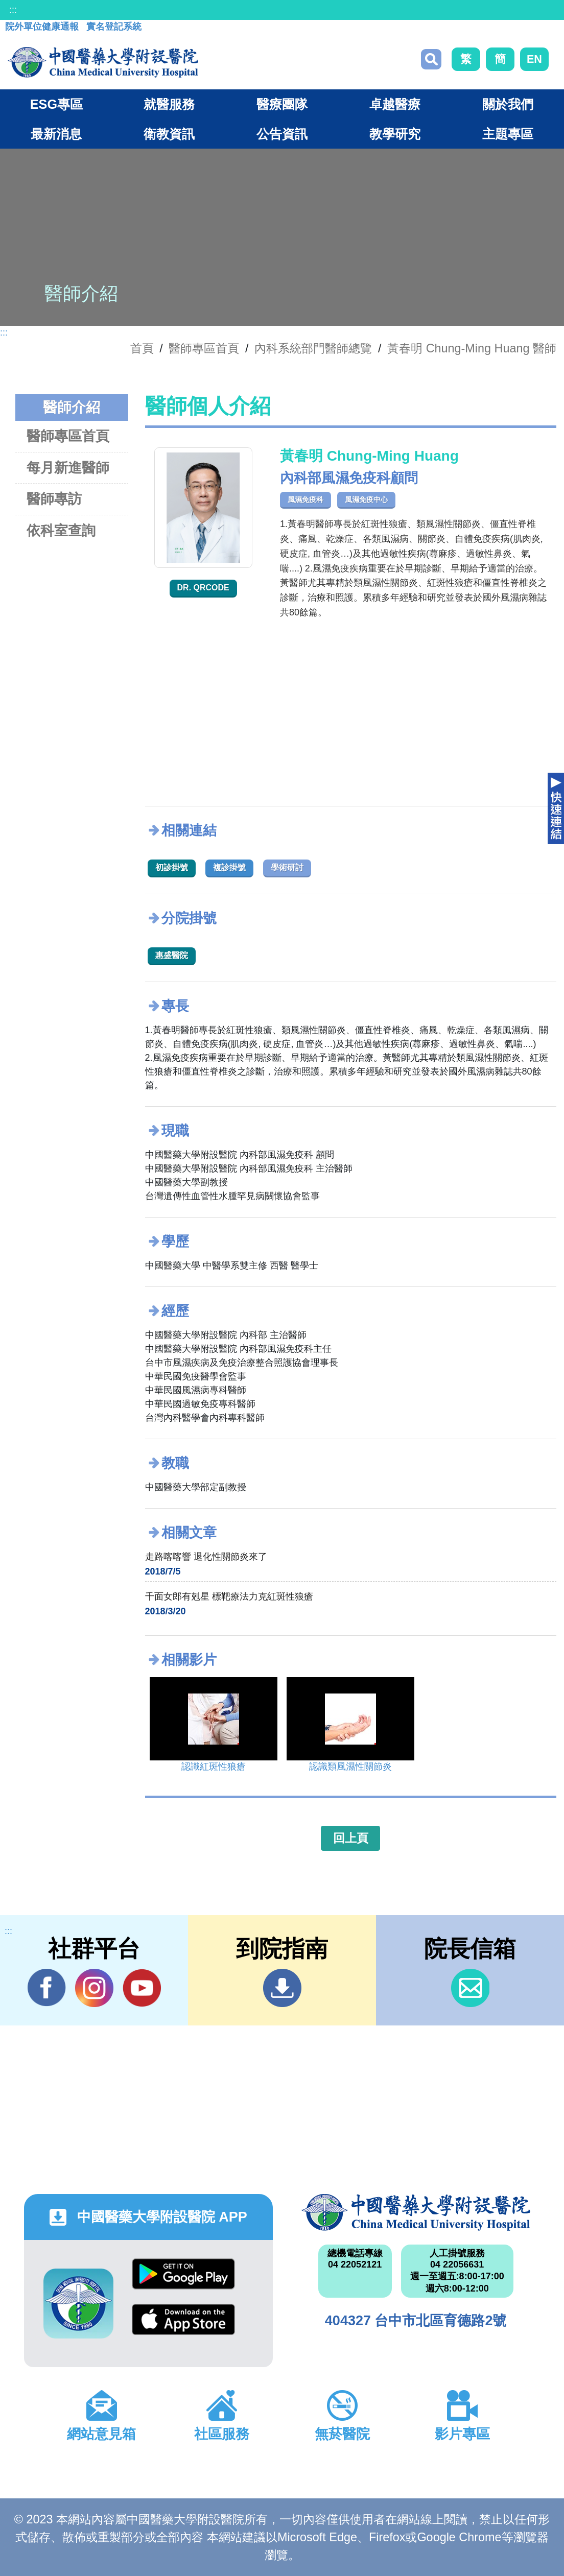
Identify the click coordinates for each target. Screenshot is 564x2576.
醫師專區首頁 (68, 436)
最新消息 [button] (56, 134)
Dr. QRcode (203, 587)
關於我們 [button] (507, 104)
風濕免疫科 (305, 499)
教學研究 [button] (394, 134)
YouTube (142, 1988)
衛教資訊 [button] (169, 134)
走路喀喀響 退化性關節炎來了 (206, 1557)
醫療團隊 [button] (282, 104)
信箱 (470, 1988)
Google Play (183, 2273)
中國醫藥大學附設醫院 (415, 2212)
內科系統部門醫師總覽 (313, 348)
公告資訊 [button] (282, 134)
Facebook (47, 1988)
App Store (183, 2319)
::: (13, 10)
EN (534, 59)
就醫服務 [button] (169, 104)
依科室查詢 (61, 530)
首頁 (142, 348)
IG (94, 1988)
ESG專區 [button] (56, 104)
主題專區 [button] (507, 134)
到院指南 (282, 1988)
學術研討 (287, 867)
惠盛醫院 (171, 955)
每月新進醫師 (68, 467)
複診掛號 (229, 867)
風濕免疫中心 (366, 499)
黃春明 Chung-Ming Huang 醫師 (471, 348)
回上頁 (350, 1838)
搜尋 (431, 59)
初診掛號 (171, 867)
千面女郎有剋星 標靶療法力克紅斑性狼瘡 (229, 1596)
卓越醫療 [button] (394, 104)
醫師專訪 (54, 499)
